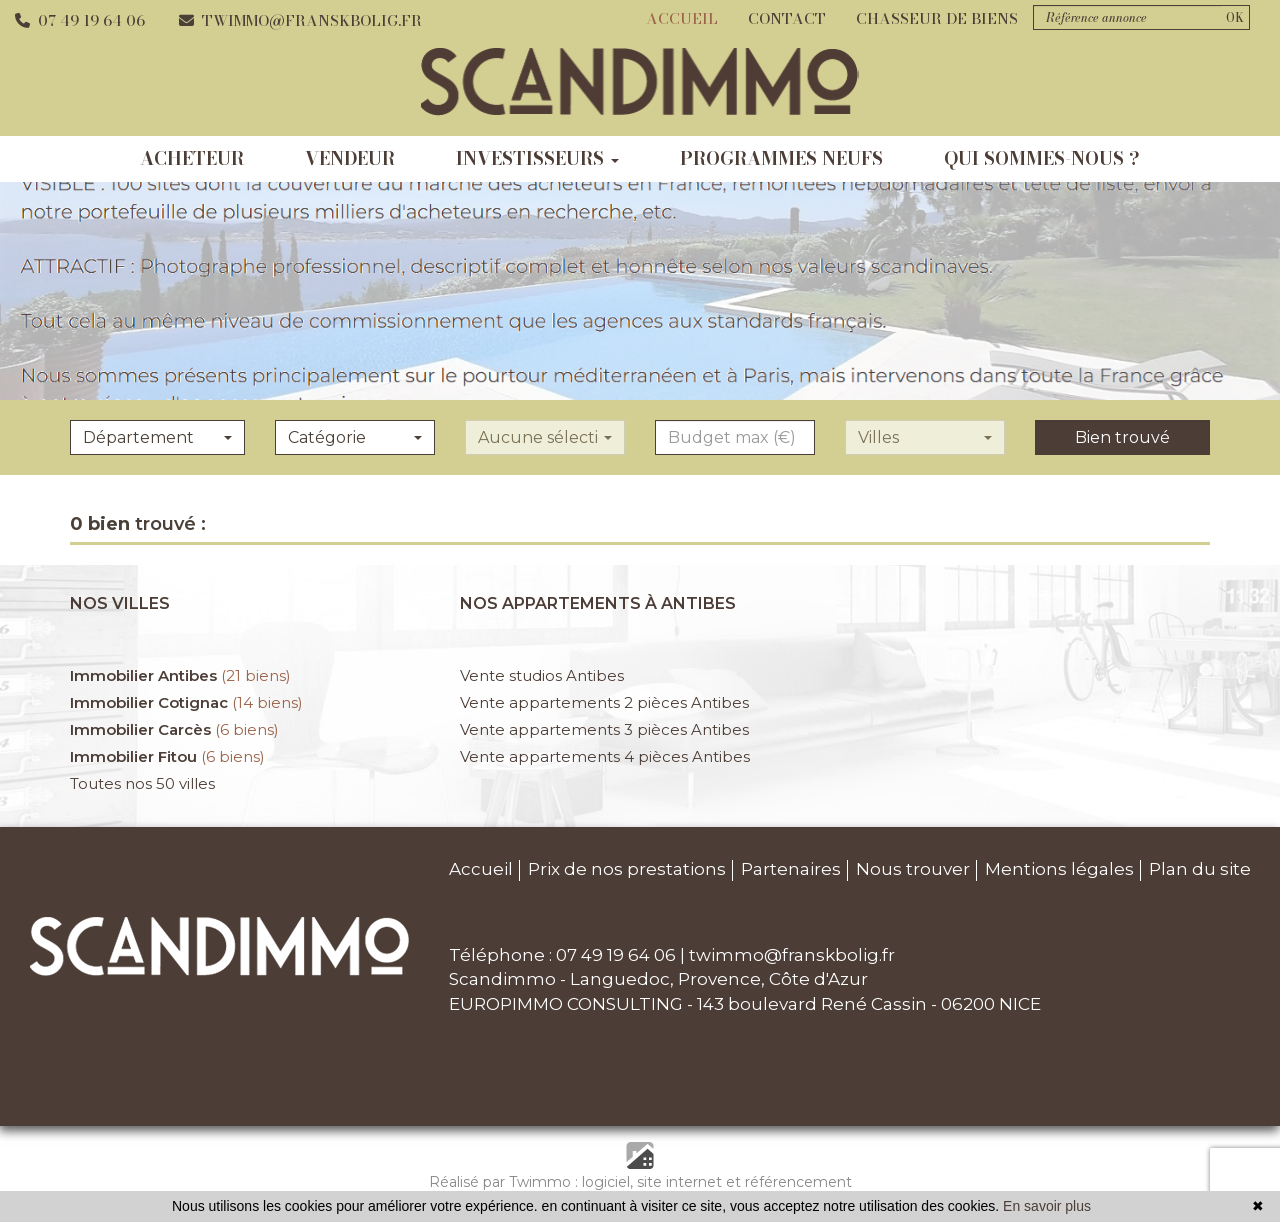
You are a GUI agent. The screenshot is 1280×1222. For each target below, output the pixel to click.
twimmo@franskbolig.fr (300, 20)
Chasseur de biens (937, 18)
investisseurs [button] (537, 158)
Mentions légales (1059, 869)
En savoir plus (1047, 1206)
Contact (787, 18)
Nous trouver (913, 869)
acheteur (192, 158)
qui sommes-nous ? (1042, 158)
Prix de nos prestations (627, 869)
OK (1235, 17)
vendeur (350, 158)
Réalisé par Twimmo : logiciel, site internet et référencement (640, 1182)
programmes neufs (781, 158)
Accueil (682, 18)
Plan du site (1200, 869)
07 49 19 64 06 (80, 20)
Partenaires (791, 869)
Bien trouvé (1122, 437)
